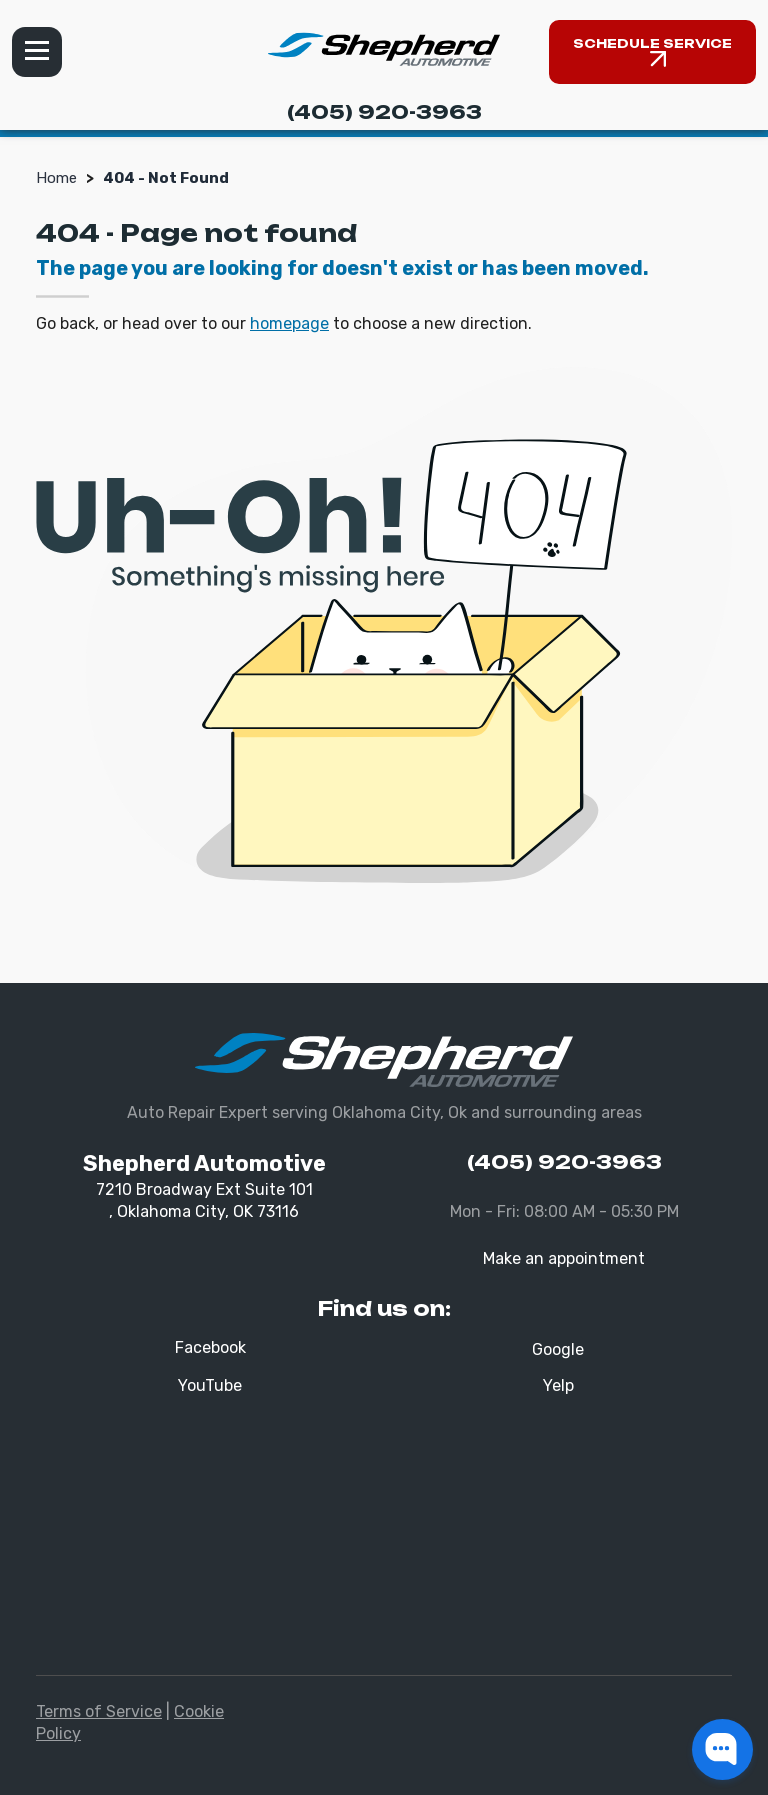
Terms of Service (99, 1711)
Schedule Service (652, 43)
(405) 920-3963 (384, 112)
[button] (722, 1749)
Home (56, 178)
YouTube (210, 1385)
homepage (289, 323)
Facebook (210, 1347)
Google (558, 1349)
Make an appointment (564, 1258)
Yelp (558, 1385)
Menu (37, 52)
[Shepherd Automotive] (384, 49)
